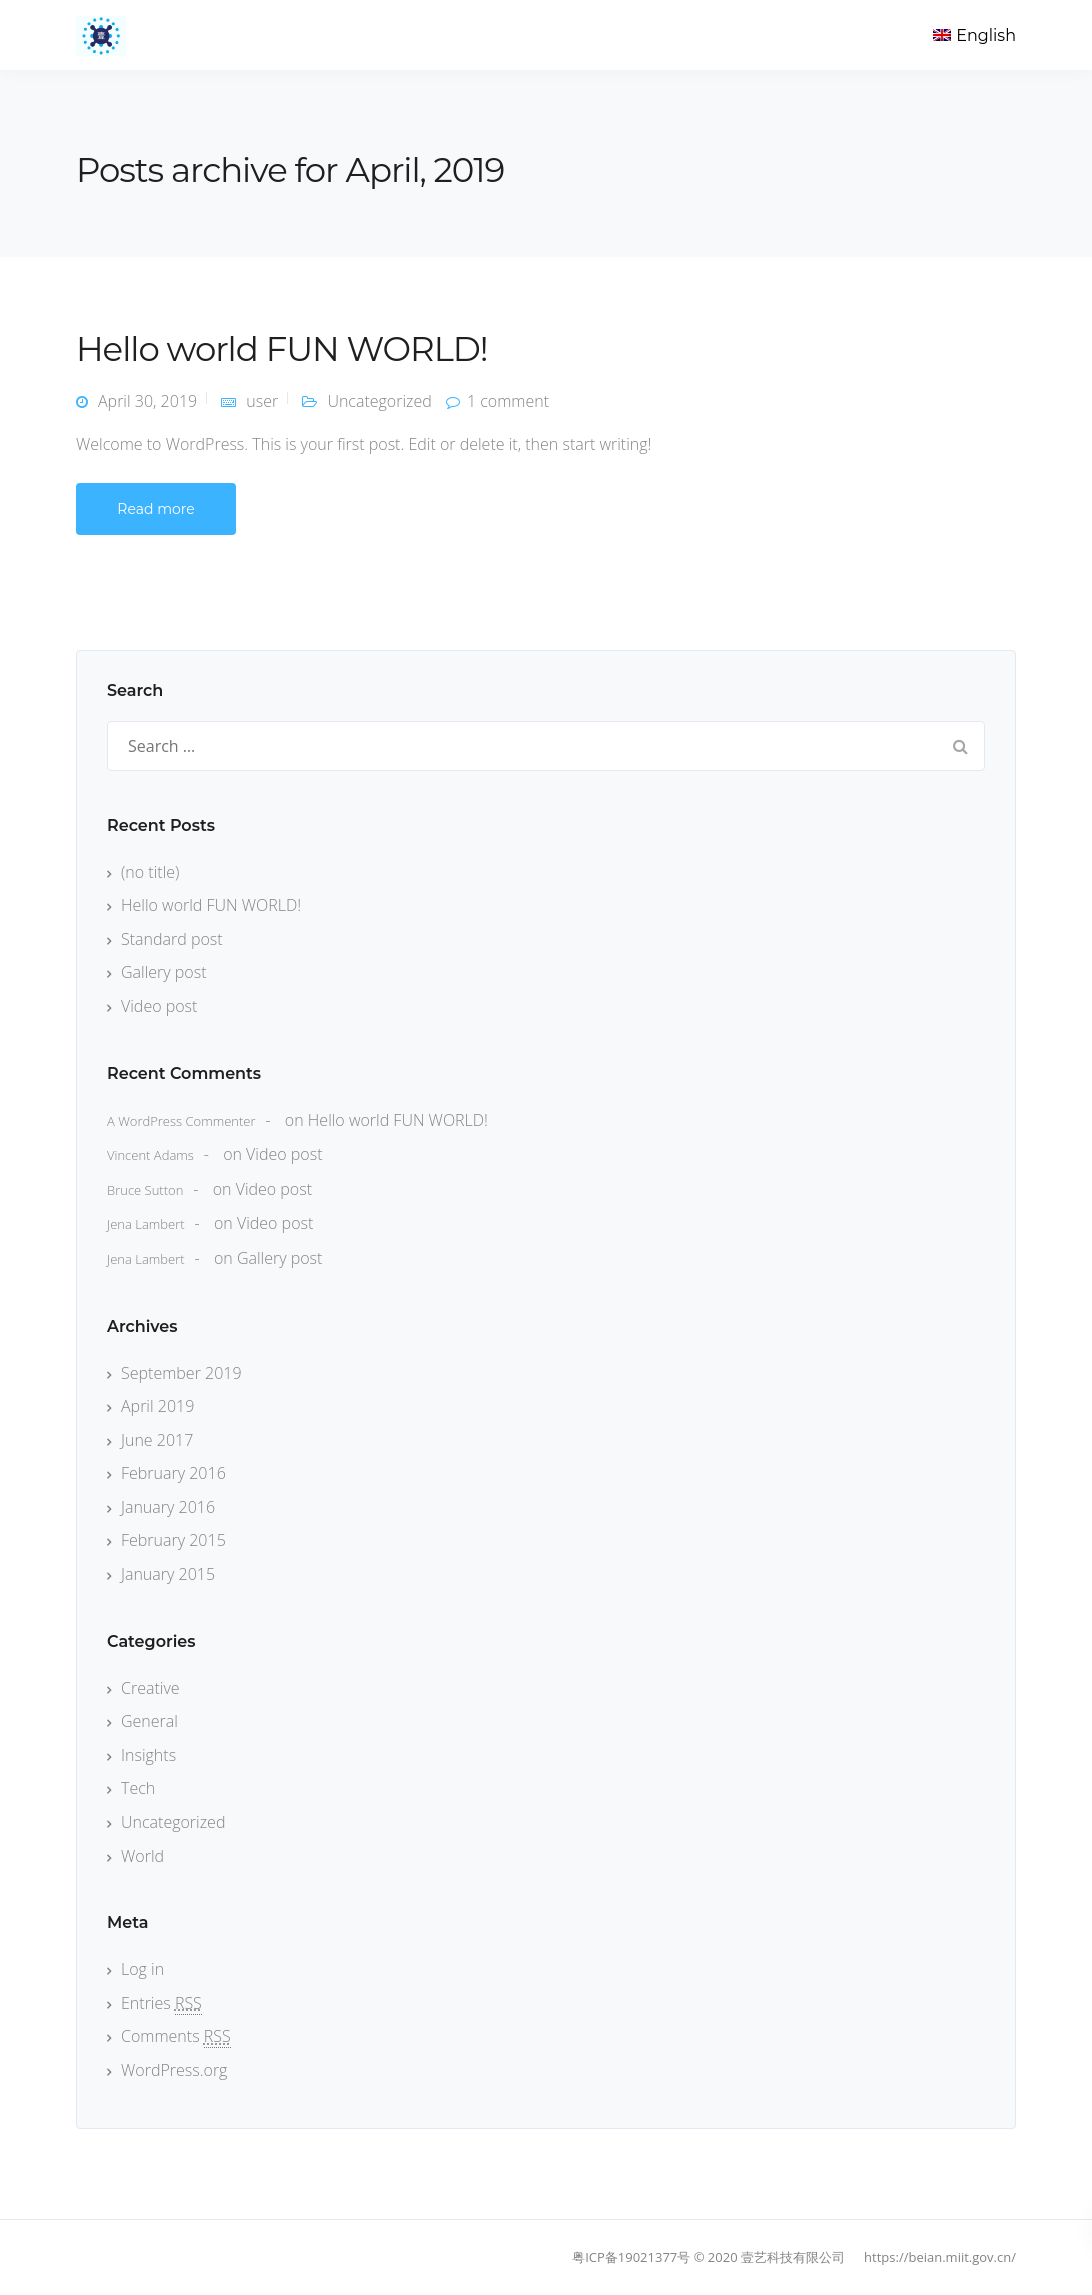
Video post (159, 1006)
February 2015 (173, 1540)
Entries (161, 2003)
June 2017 (157, 1440)
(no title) (150, 872)
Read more (155, 509)
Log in (142, 1969)
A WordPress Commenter (181, 1121)
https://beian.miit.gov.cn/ (940, 2257)
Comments (176, 2036)
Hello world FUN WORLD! (282, 349)
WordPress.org (174, 2070)
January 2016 (168, 1507)
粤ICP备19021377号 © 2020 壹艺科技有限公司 (708, 2257)
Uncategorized (379, 401)
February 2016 (173, 1473)
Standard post (172, 939)
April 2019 (157, 1406)
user (262, 401)
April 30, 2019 (147, 401)
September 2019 (181, 1373)
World (142, 1856)
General (149, 1721)
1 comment (508, 401)
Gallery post (164, 972)
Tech (138, 1788)
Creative (150, 1688)
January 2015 (168, 1574)
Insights (148, 1755)
